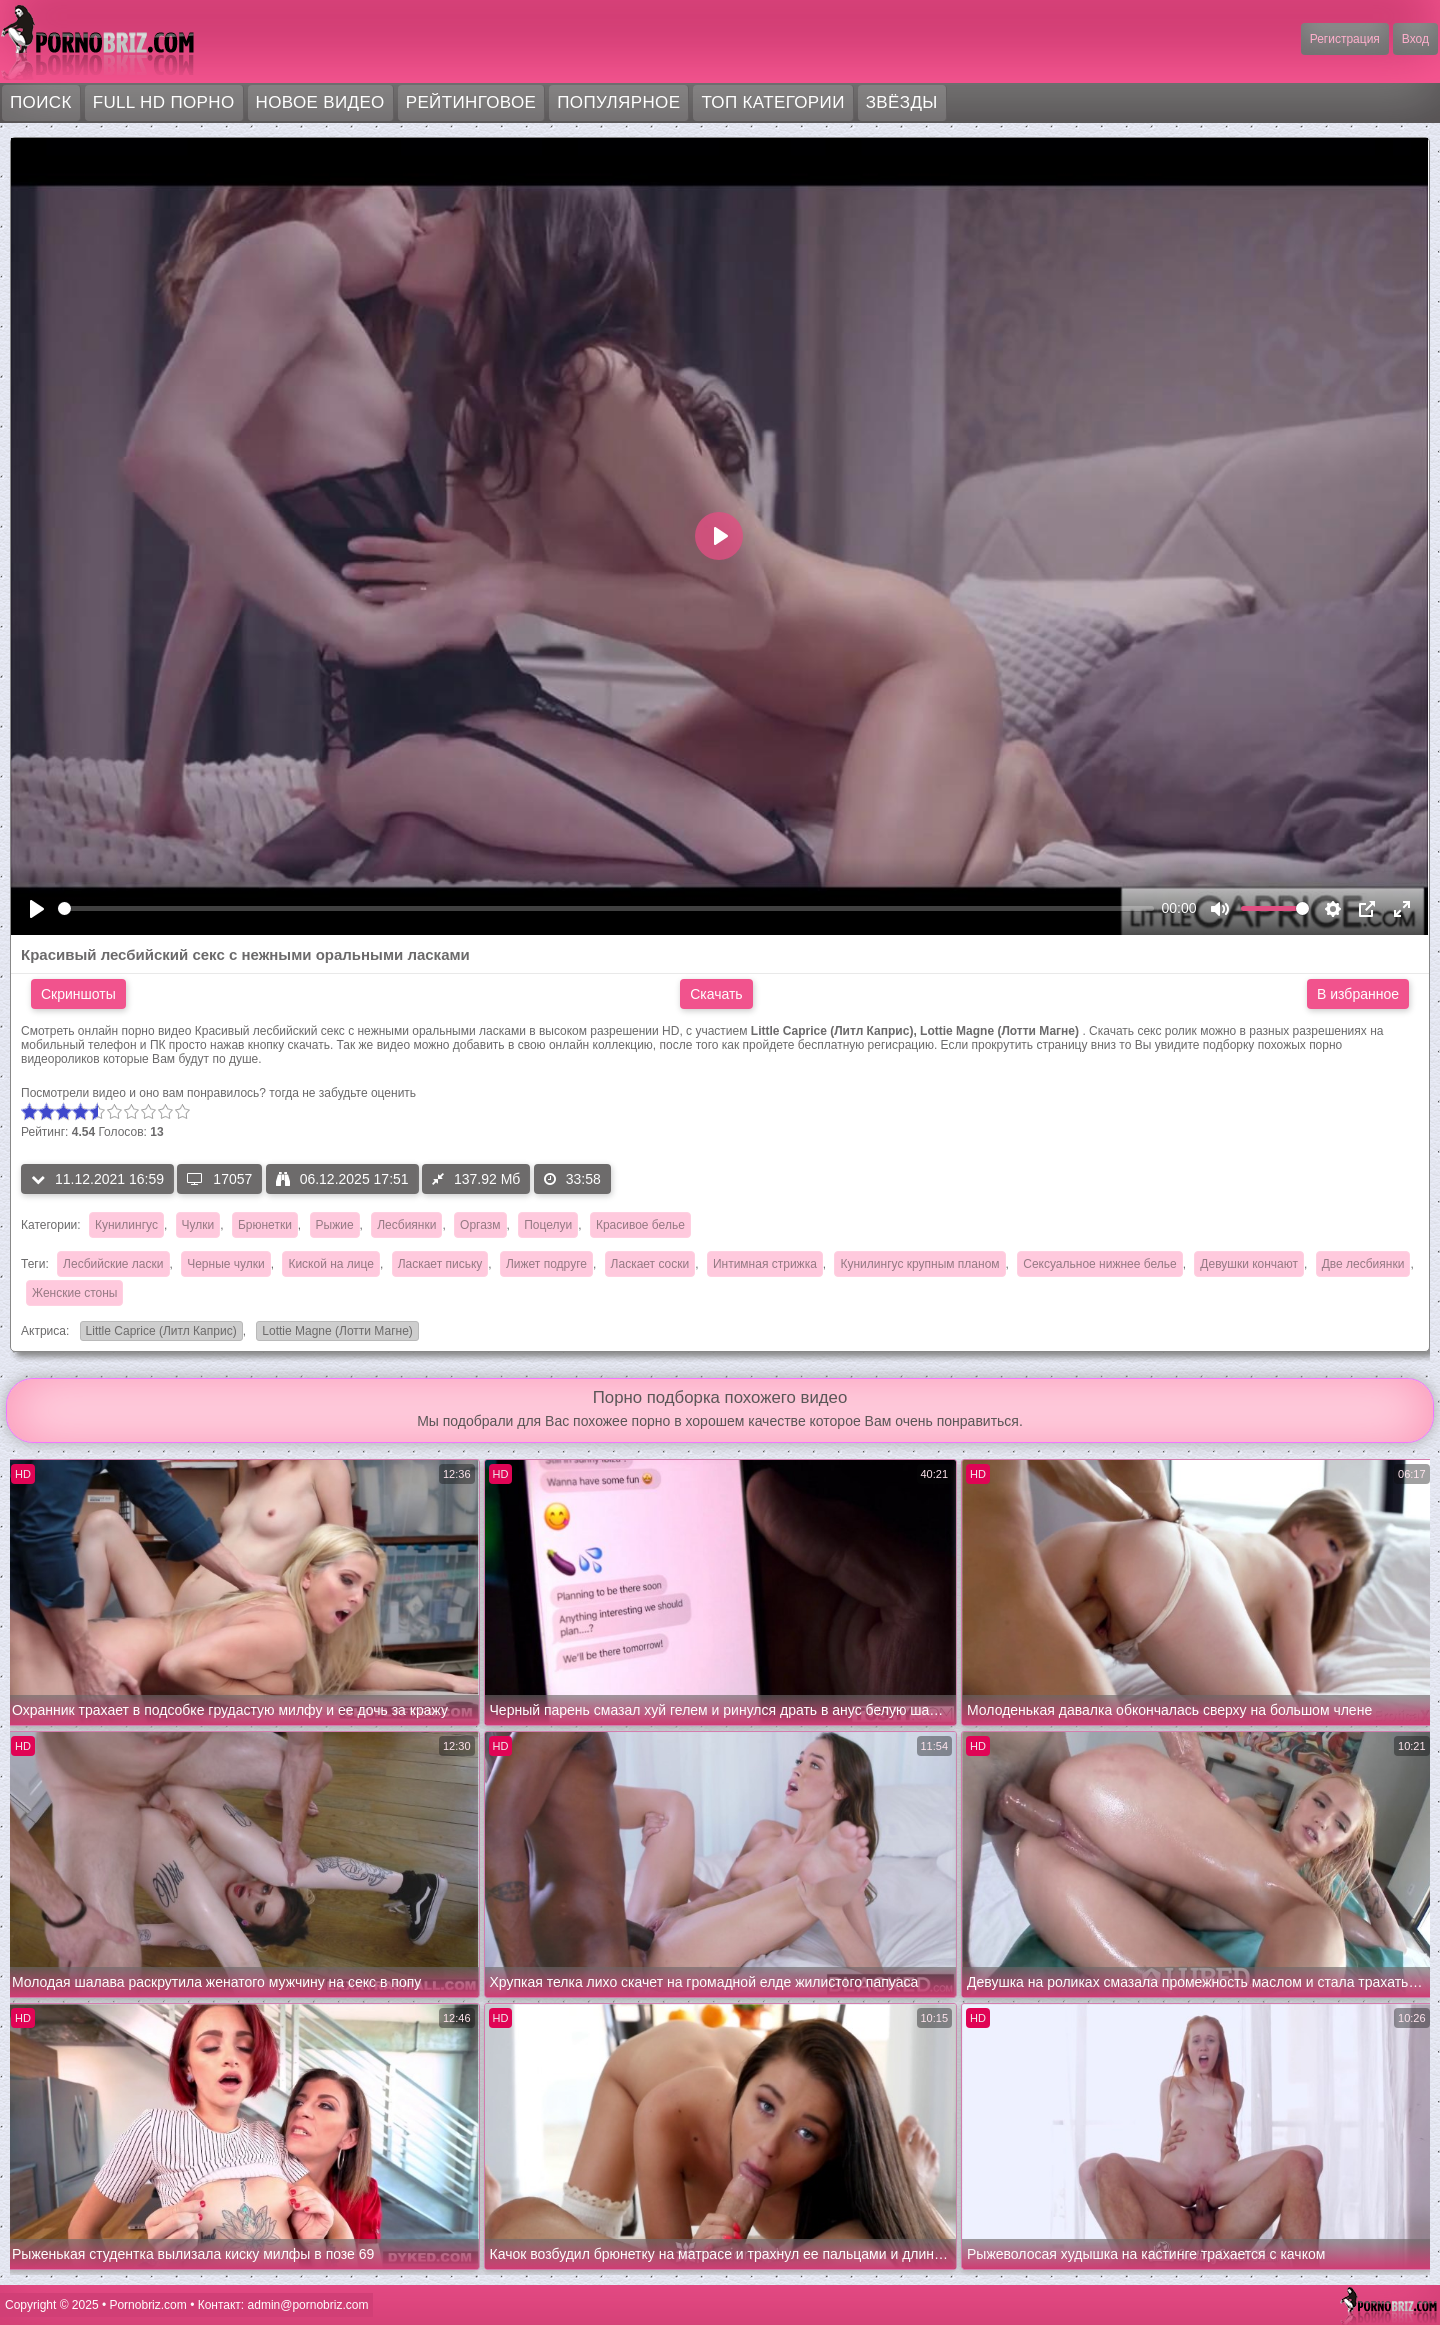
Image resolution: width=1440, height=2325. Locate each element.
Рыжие (335, 1225)
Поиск (41, 102)
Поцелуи (548, 1225)
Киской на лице (331, 1264)
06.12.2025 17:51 (342, 1179)
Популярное (618, 102)
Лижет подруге (546, 1264)
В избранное (1358, 994)
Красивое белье (640, 1225)
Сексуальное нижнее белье (1099, 1264)
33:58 (572, 1179)
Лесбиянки (406, 1225)
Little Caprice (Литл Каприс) (158, 1332)
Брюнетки (265, 1225)
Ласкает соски (650, 1264)
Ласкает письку (440, 1264)
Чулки (198, 1225)
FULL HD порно (164, 102)
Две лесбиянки (1363, 1264)
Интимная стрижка (765, 1264)
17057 (219, 1179)
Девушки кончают (1249, 1264)
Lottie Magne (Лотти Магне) (334, 1332)
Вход (1415, 39)
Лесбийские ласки (113, 1264)
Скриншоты (78, 994)
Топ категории (772, 102)
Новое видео (320, 102)
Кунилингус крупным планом (919, 1264)
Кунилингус (126, 1225)
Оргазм (480, 1225)
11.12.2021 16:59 (97, 1179)
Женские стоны (74, 1293)
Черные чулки (226, 1264)
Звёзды (902, 102)
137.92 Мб (476, 1179)
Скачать (716, 994)
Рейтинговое (471, 102)
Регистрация (1345, 39)
